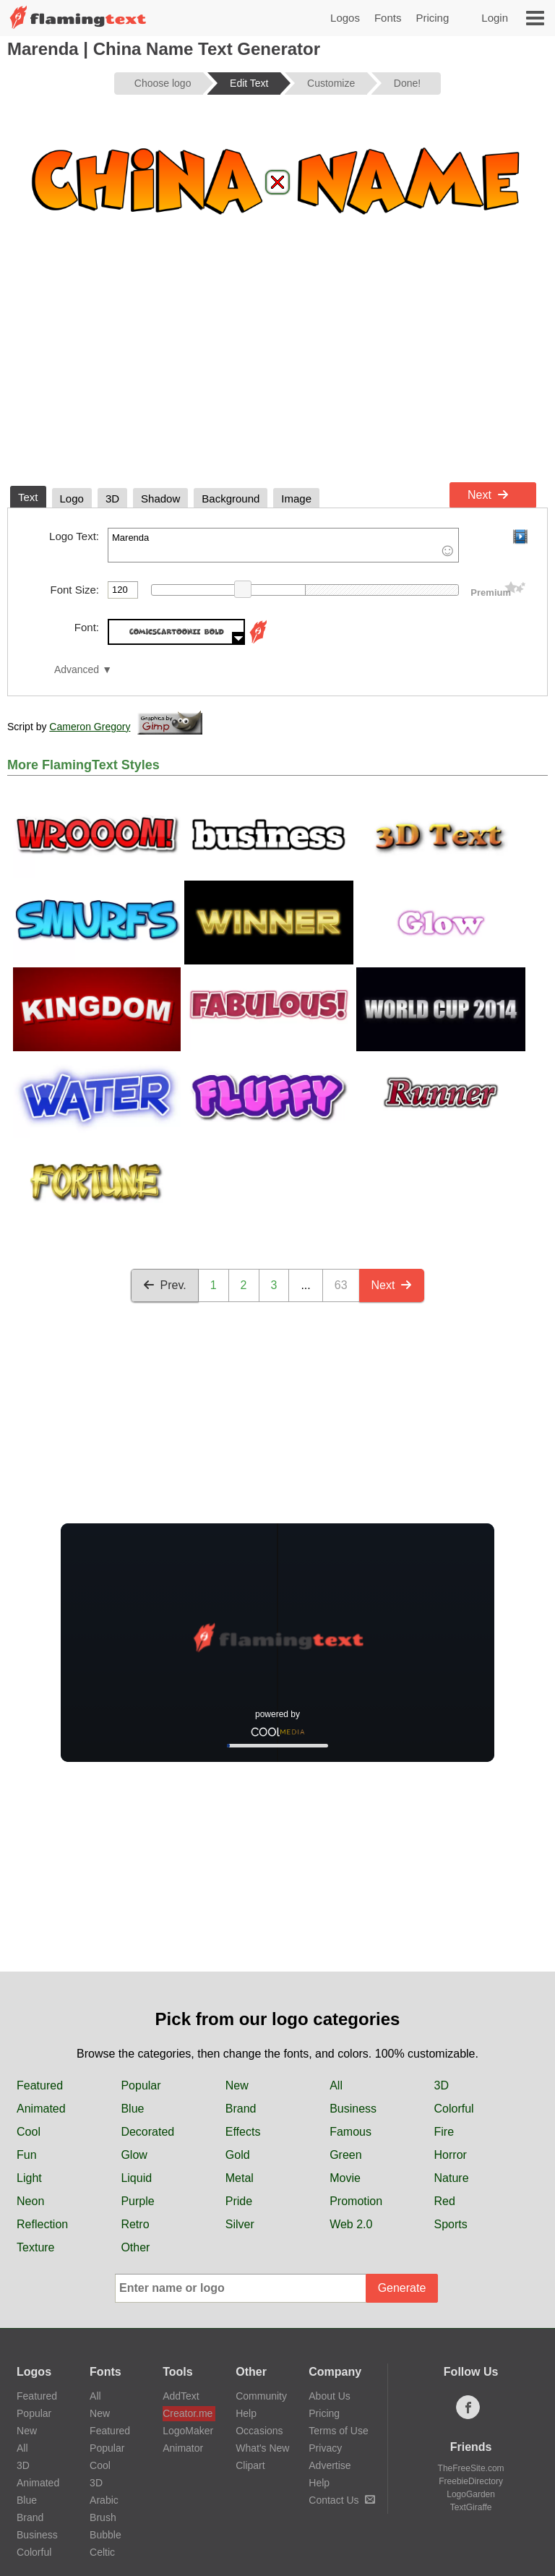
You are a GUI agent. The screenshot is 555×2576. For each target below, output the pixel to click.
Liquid (136, 2178)
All (336, 2085)
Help (246, 2413)
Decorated (147, 2132)
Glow (134, 2155)
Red (444, 2201)
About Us (329, 2396)
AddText (181, 2396)
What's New (262, 2448)
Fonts (388, 18)
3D (441, 2085)
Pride (238, 2201)
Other (135, 2247)
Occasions (259, 2430)
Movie (345, 2178)
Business (353, 2108)
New (237, 2085)
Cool (28, 2132)
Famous (350, 2132)
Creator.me (187, 2413)
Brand (241, 2108)
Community (261, 2396)
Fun (27, 2155)
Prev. (164, 1285)
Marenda (283, 545)
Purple (137, 2201)
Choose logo (163, 83)
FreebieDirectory (471, 2481)
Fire (444, 2132)
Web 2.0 (351, 2224)
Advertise (329, 2465)
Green (345, 2155)
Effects (243, 2132)
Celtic (102, 2552)
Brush (103, 2517)
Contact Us (341, 2500)
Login (494, 18)
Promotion (356, 2201)
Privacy (325, 2448)
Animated (41, 2108)
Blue (132, 2108)
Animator (183, 2448)
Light (29, 2178)
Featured (40, 2085)
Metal (239, 2178)
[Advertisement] (277, 367)
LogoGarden (471, 2494)
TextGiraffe (471, 2507)
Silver (239, 2224)
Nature (451, 2178)
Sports (451, 2224)
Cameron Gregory (89, 726)
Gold (237, 2155)
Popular (140, 2085)
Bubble (105, 2535)
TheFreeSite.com (471, 2468)
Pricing (432, 18)
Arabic (104, 2500)
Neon (30, 2201)
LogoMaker (188, 2430)
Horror (450, 2155)
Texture (35, 2247)
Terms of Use (338, 2430)
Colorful (454, 2108)
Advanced (76, 669)
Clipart (250, 2465)
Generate (402, 2288)
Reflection (42, 2224)
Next (488, 495)
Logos (345, 18)
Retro (135, 2224)
